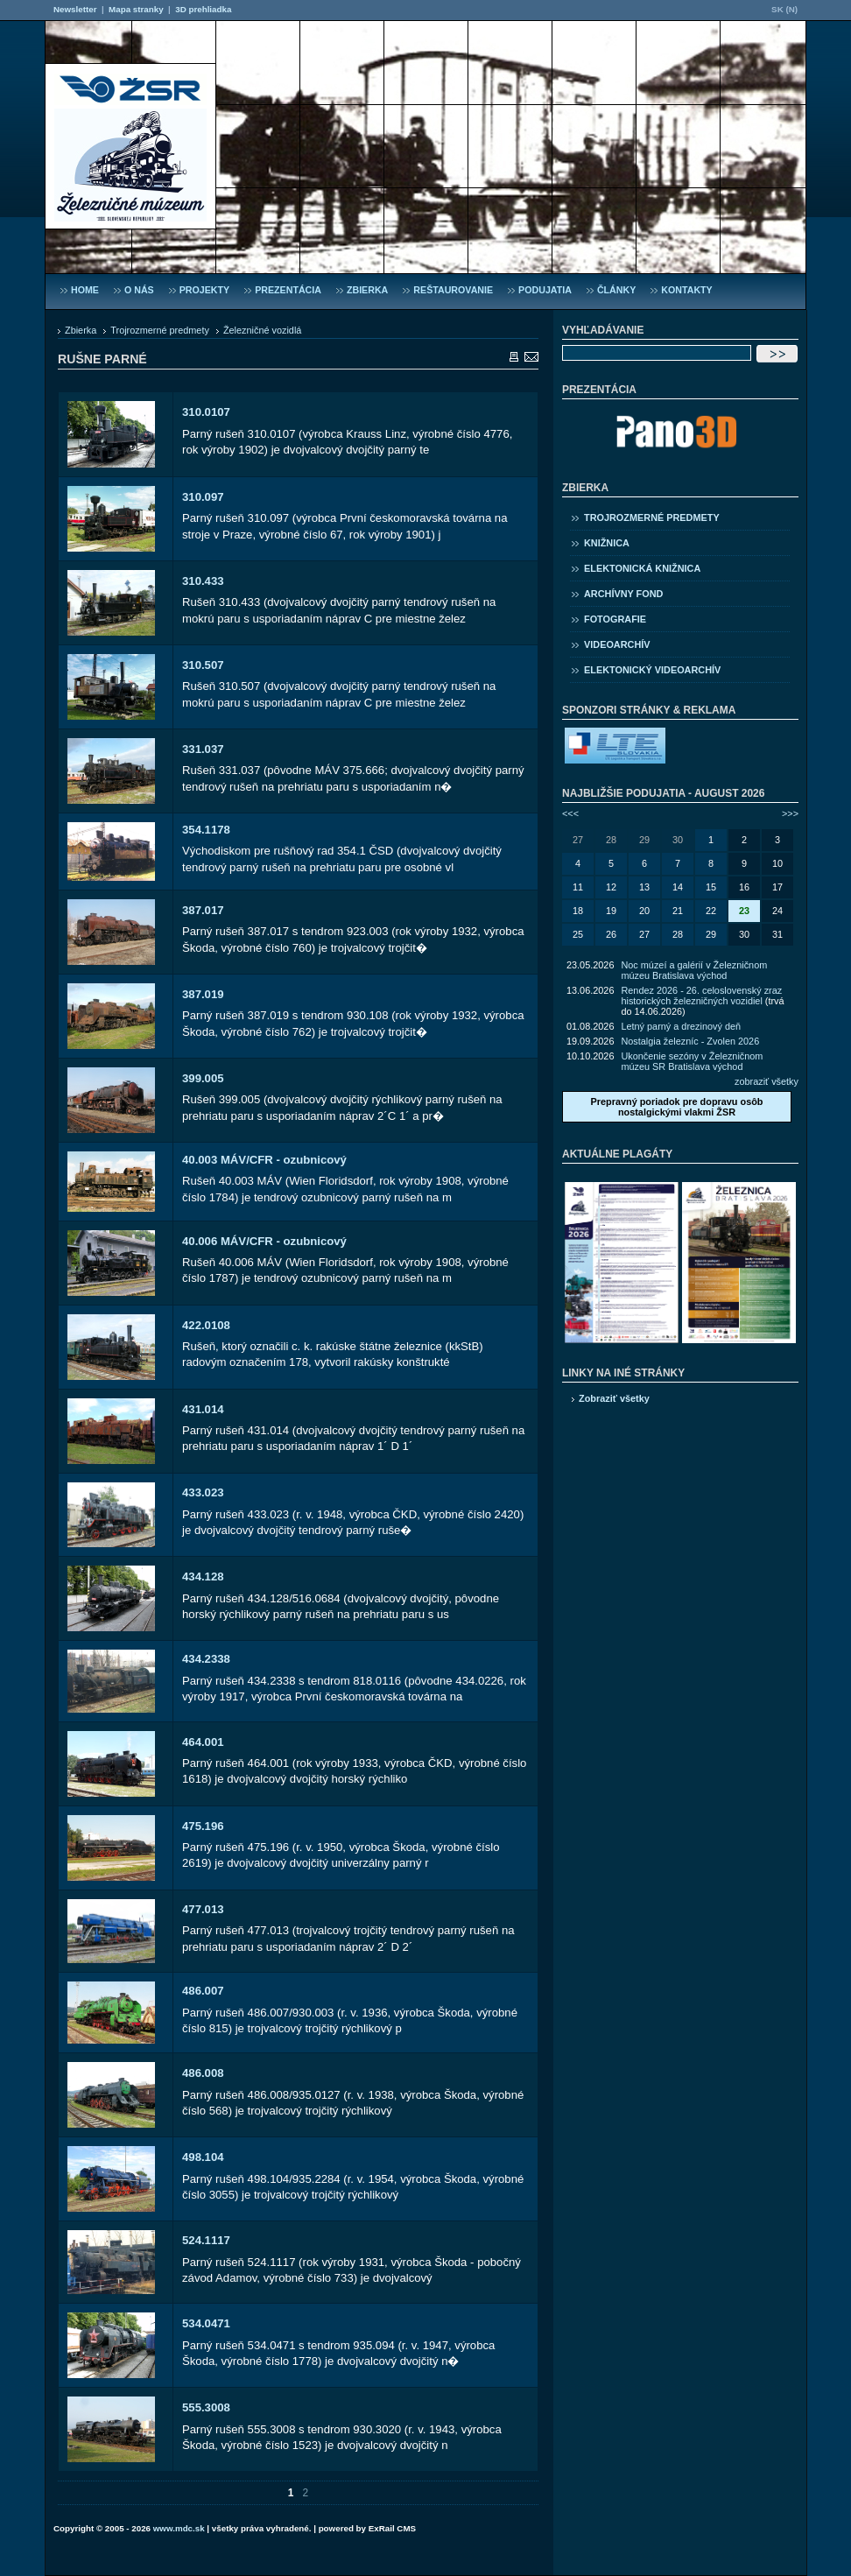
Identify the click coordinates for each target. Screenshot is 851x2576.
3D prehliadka (203, 9)
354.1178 (206, 829)
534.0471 (206, 2323)
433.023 (203, 1492)
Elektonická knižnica (642, 568)
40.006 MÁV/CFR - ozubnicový (264, 1241)
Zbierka (80, 330)
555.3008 (206, 2407)
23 (744, 910)
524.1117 (206, 2240)
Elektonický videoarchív (652, 670)
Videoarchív (617, 644)
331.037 (203, 749)
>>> (790, 813)
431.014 (203, 1409)
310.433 (203, 581)
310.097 (203, 496)
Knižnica (606, 543)
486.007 (203, 1990)
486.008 (203, 2073)
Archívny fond (623, 593)
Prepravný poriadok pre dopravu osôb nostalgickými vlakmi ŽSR (676, 1106)
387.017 (203, 910)
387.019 (203, 994)
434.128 (203, 1576)
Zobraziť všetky (614, 1398)
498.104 (203, 2157)
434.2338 (206, 1658)
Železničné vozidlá (262, 330)
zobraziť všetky (766, 1081)
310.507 (203, 665)
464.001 (203, 1742)
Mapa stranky (136, 9)
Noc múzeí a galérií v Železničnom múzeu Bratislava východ (694, 970)
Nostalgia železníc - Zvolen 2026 (690, 1041)
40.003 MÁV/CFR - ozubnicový (264, 1159)
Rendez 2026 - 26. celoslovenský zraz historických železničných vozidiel (701, 995)
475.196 (203, 1826)
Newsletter (74, 9)
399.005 (203, 1078)
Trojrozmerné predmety (159, 330)
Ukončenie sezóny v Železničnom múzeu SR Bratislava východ (692, 1061)
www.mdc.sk (179, 2528)
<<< (570, 813)
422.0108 (206, 1325)
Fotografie (615, 619)
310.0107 (206, 412)
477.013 (203, 1909)
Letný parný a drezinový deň (681, 1026)
